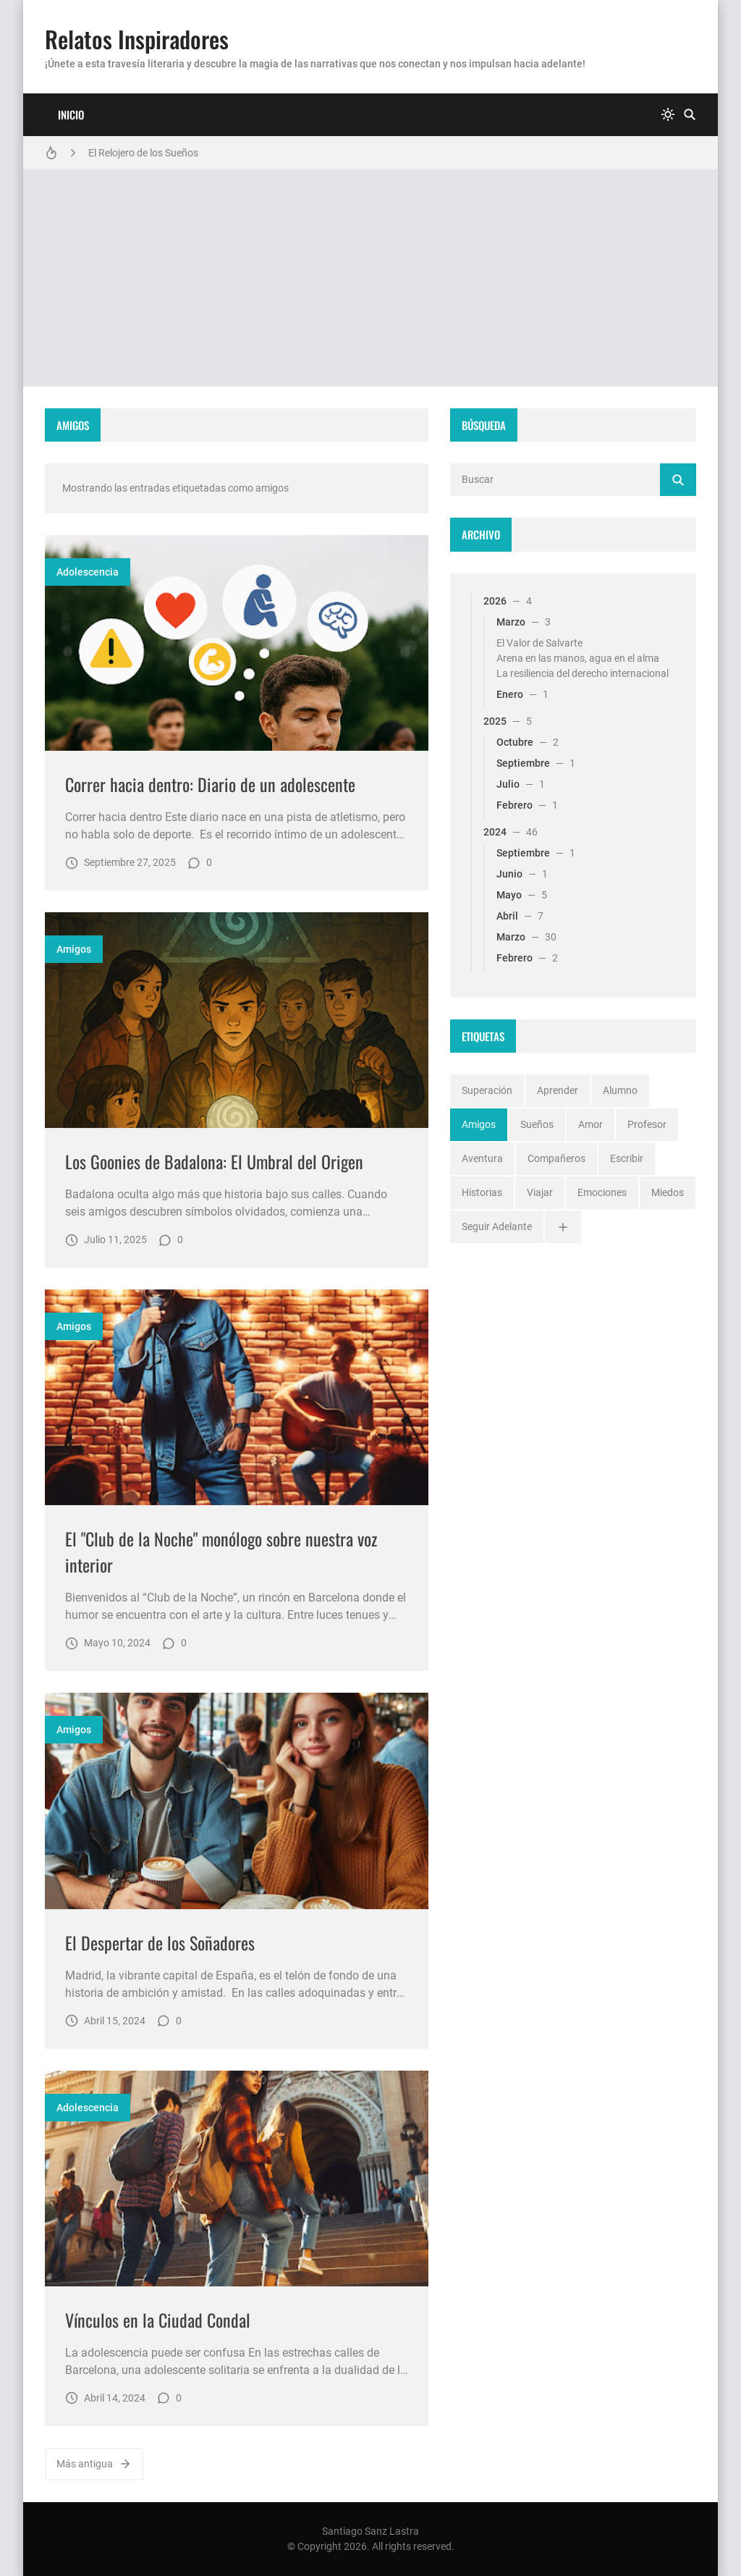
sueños (537, 1124)
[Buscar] (689, 114)
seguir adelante (497, 1226)
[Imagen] (236, 643)
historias (482, 1192)
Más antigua (94, 2463)
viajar (540, 1192)
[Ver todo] (563, 1227)
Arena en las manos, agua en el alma (577, 658)
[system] (667, 114)
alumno (620, 1090)
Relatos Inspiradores (137, 39)
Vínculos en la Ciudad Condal (157, 2320)
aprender (557, 1090)
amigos (73, 949)
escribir (626, 1158)
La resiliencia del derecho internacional (582, 673)
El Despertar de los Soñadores (160, 1942)
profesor (646, 1124)
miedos (667, 1192)
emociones (602, 1192)
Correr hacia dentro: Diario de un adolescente (210, 784)
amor (590, 1124)
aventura (482, 1158)
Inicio (71, 114)
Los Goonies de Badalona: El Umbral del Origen (214, 1161)
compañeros (556, 1158)
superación (487, 1090)
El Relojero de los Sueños (143, 153)
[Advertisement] (370, 278)
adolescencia (87, 572)
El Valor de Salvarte (539, 643)
